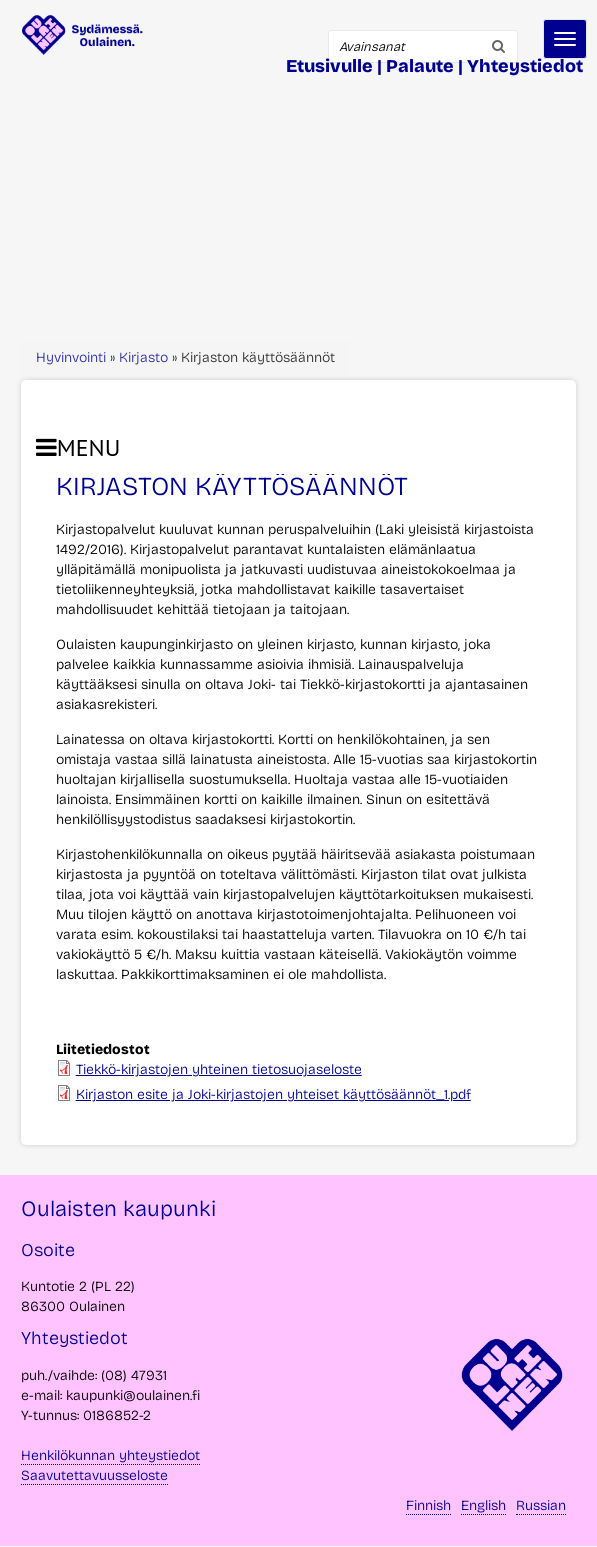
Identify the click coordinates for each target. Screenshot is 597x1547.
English (483, 1505)
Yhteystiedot (525, 66)
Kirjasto (143, 357)
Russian (541, 1505)
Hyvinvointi (71, 357)
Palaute (420, 66)
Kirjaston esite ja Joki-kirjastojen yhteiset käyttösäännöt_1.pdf (273, 1094)
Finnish (428, 1505)
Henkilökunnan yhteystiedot (110, 1455)
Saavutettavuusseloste (94, 1475)
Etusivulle (329, 66)
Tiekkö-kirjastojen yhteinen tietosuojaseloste (219, 1069)
